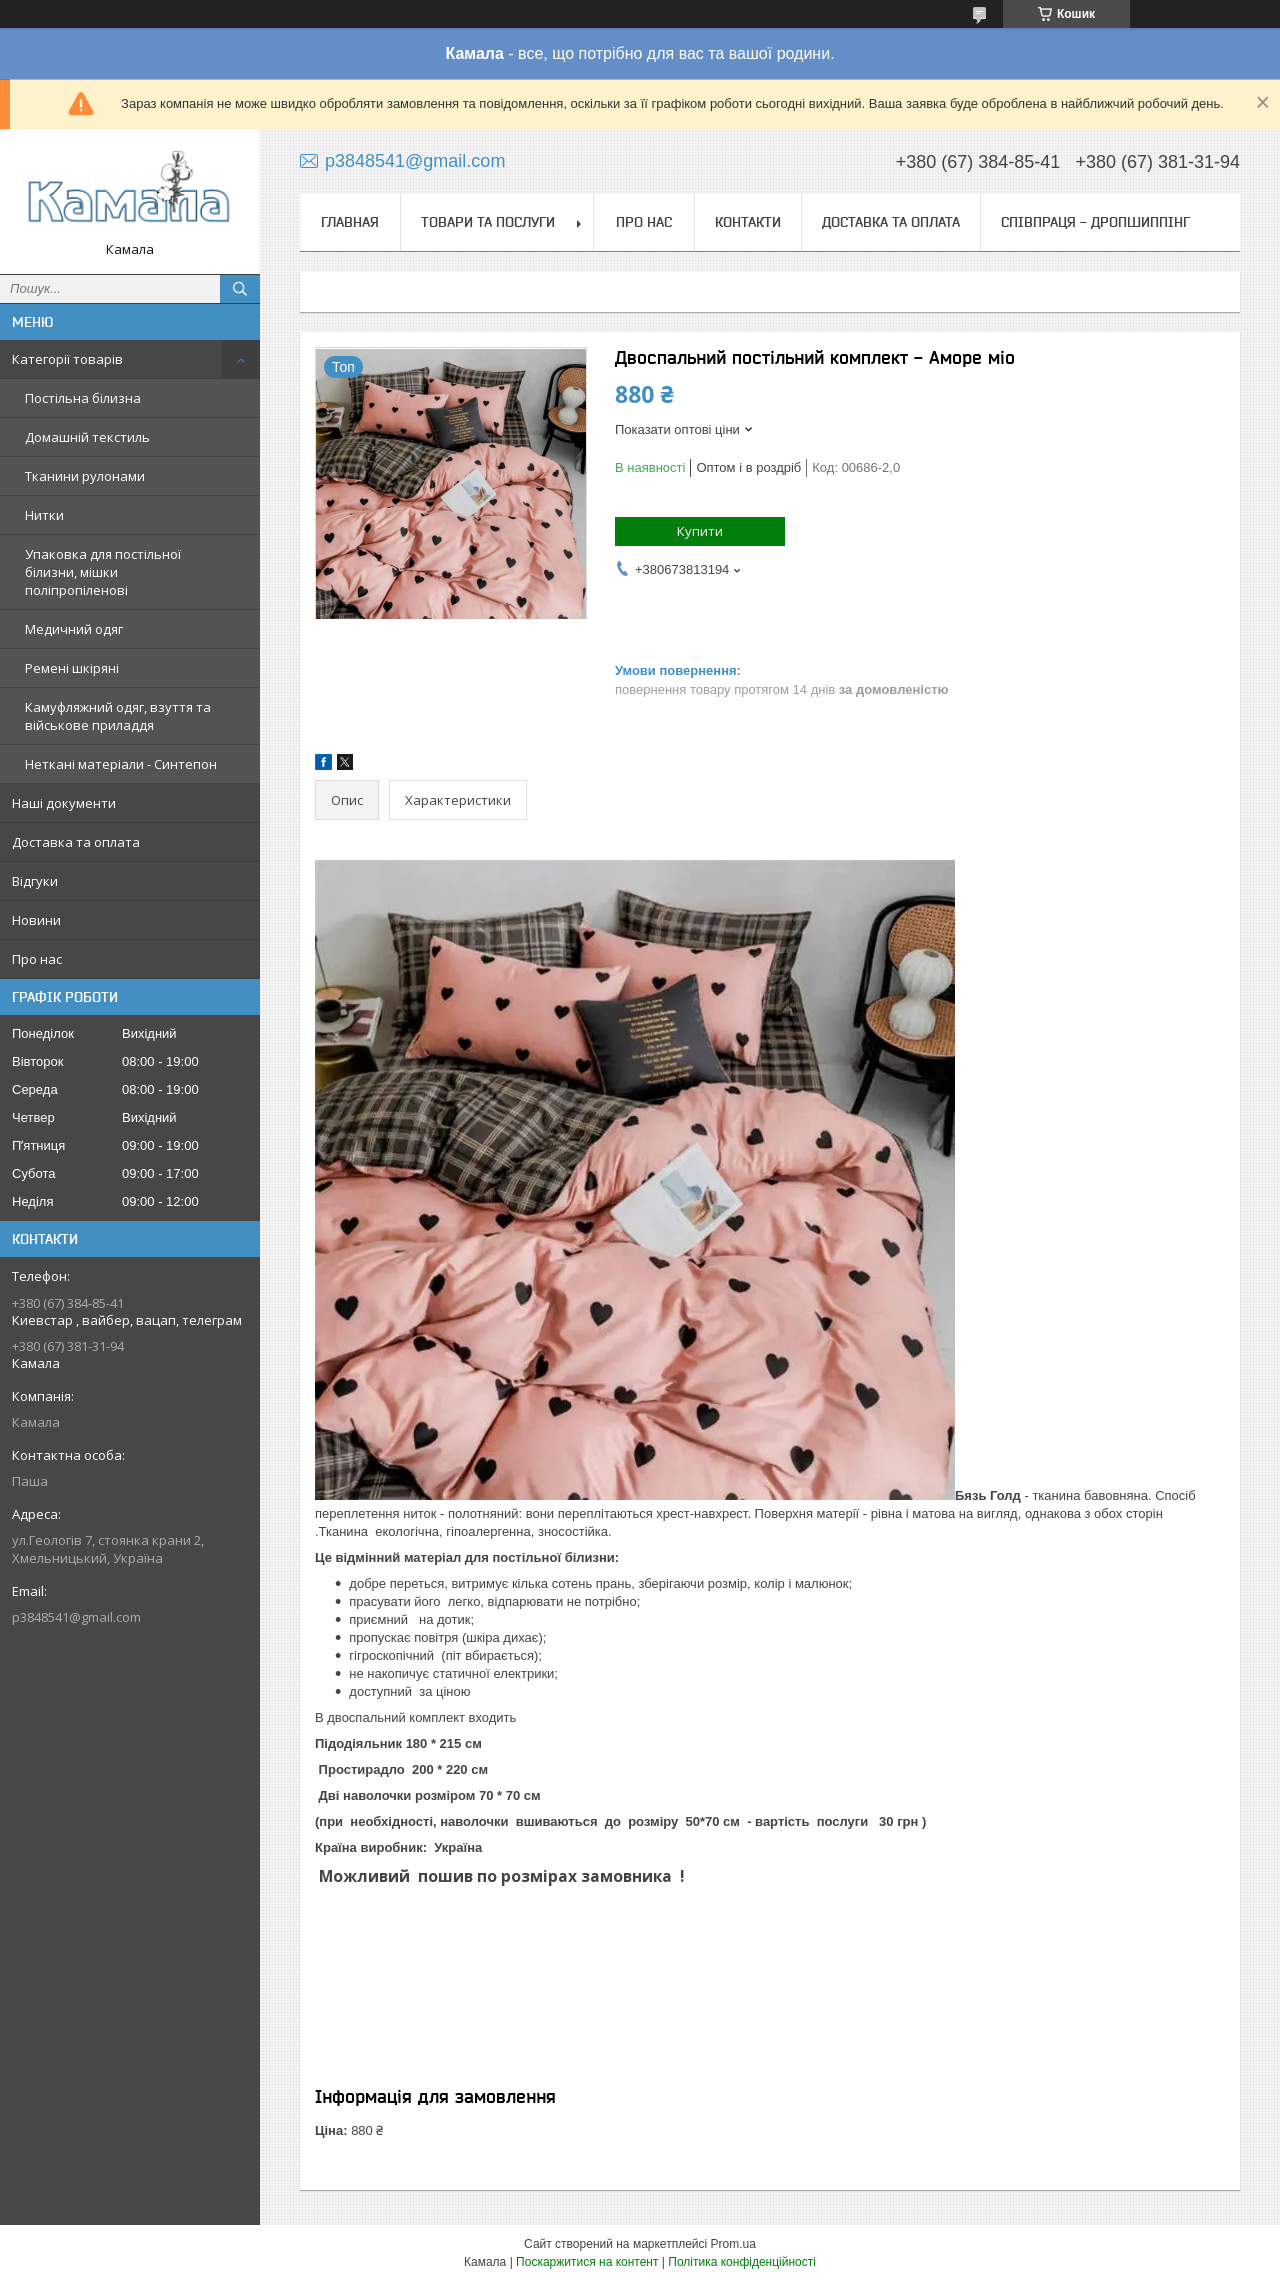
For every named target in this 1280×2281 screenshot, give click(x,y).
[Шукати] (240, 289)
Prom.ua (733, 2244)
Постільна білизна (83, 398)
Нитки (44, 515)
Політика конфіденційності (742, 2262)
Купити (700, 531)
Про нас (37, 959)
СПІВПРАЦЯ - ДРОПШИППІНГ (1095, 222)
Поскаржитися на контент (587, 2262)
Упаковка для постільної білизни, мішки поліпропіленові (103, 572)
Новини (36, 920)
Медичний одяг (74, 629)
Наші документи (64, 803)
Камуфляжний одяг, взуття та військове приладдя (118, 716)
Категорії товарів (67, 359)
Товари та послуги (488, 222)
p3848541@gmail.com (76, 1617)
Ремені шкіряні (72, 668)
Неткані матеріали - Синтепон (121, 764)
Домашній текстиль (87, 437)
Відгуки (35, 881)
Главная (350, 222)
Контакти (748, 222)
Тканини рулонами (85, 476)
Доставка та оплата (76, 842)
